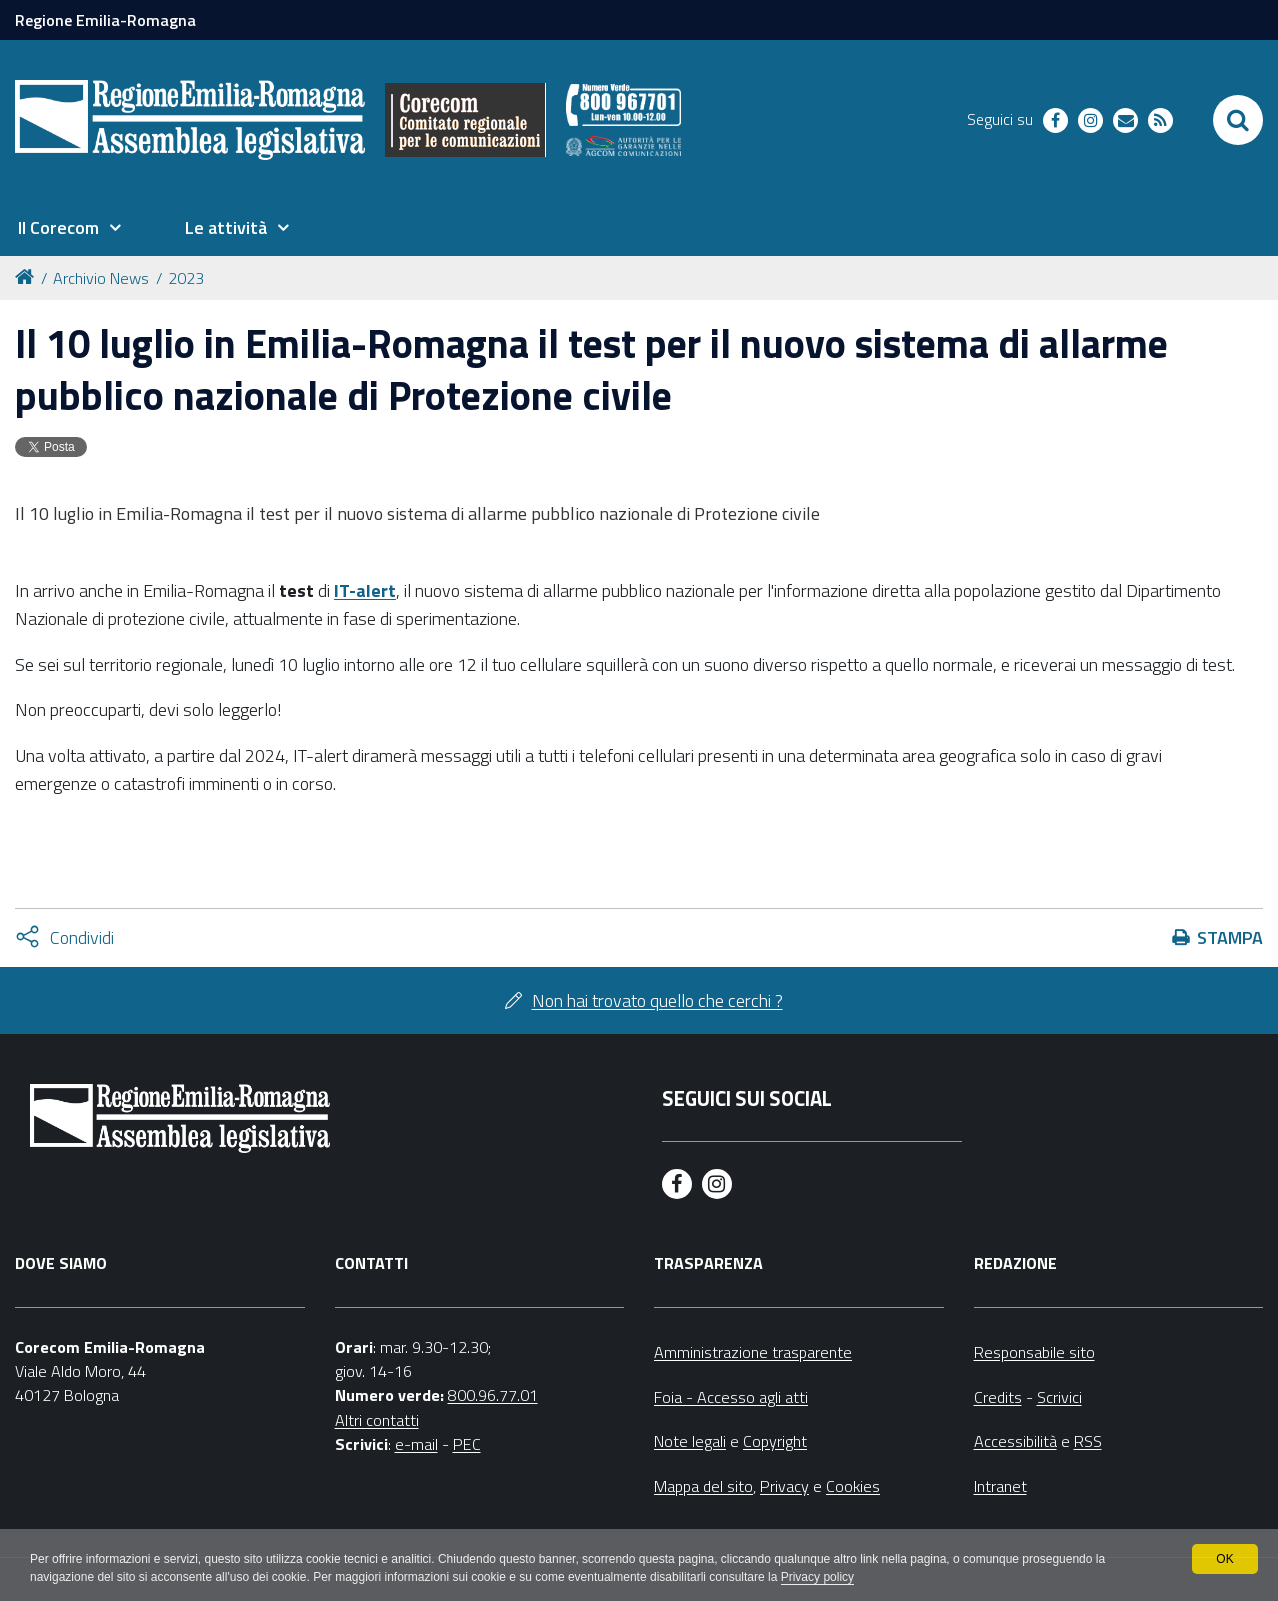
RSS (1088, 1441)
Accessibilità (1015, 1441)
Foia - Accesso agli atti (731, 1397)
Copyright (775, 1441)
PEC (467, 1444)
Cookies (853, 1486)
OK (1224, 1559)
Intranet (1000, 1486)
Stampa (1230, 937)
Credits (998, 1397)
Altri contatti (377, 1420)
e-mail (416, 1444)
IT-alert (365, 590)
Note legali (690, 1441)
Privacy (784, 1486)
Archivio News (101, 278)
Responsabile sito (1034, 1352)
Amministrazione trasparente (753, 1352)
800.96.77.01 (493, 1395)
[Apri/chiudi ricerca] (1238, 120)
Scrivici (1059, 1397)
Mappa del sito (703, 1486)
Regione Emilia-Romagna (105, 20)
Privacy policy (817, 1577)
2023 (186, 278)
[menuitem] (69, 228)
